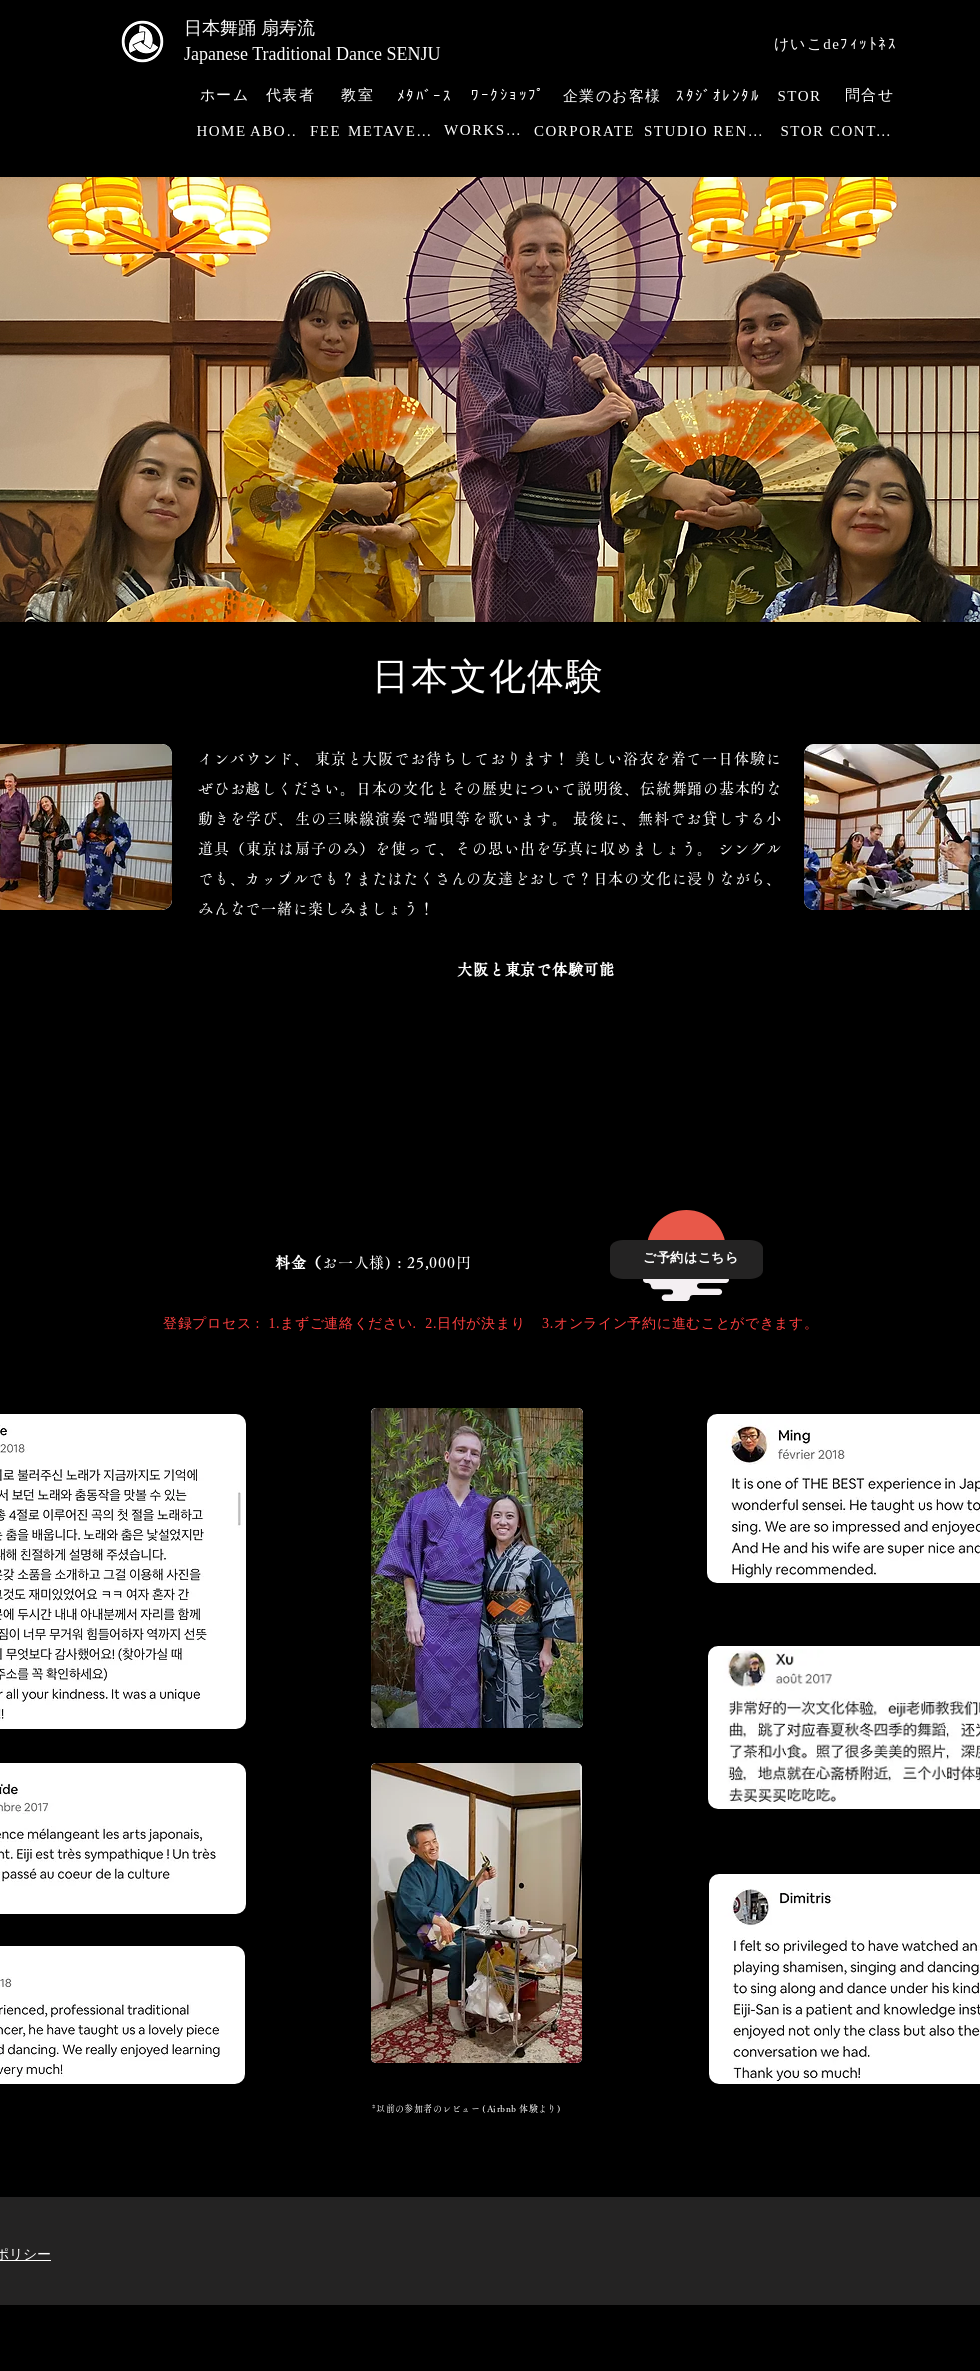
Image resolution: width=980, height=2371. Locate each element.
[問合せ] (871, 95)
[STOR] (801, 96)
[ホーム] (226, 95)
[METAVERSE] (396, 131)
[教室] (359, 95)
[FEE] (327, 131)
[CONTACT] (868, 131)
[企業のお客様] (614, 96)
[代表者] (292, 95)
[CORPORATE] (586, 131)
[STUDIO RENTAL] (709, 131)
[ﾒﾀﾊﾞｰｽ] (426, 96)
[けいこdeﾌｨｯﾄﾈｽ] (837, 44)
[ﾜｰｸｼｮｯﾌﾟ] (510, 95)
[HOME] (223, 131)
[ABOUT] (279, 131)
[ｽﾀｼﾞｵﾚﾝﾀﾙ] (720, 96)
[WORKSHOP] (489, 131)
